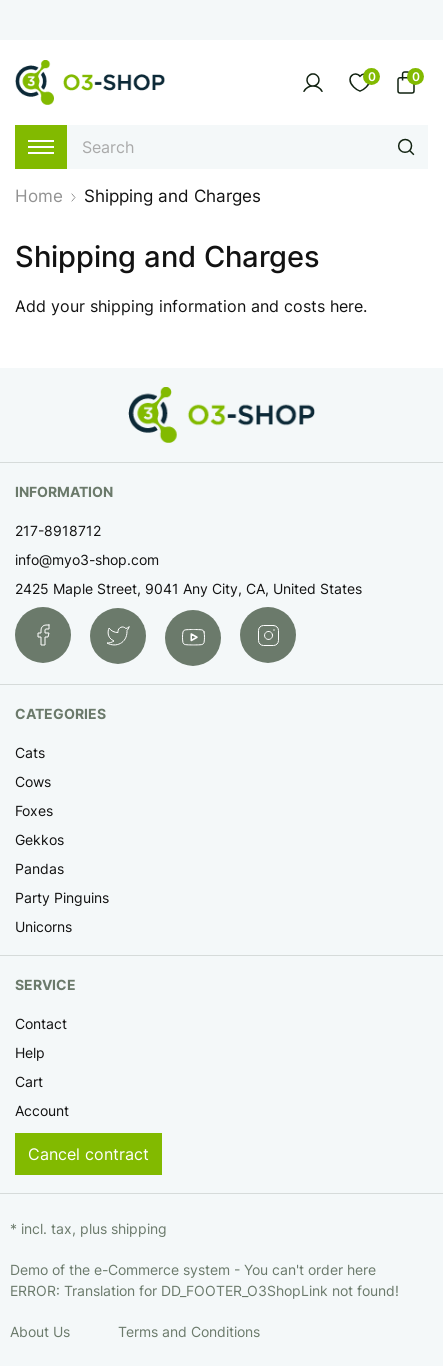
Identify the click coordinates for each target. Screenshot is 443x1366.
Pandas (39, 868)
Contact (41, 1023)
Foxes (34, 810)
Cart (29, 1081)
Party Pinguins (62, 897)
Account (42, 1110)
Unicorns (43, 926)
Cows (33, 781)
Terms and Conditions (189, 1331)
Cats (30, 752)
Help (30, 1052)
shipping (139, 1228)
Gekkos (39, 839)
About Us (40, 1331)
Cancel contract (88, 1154)
